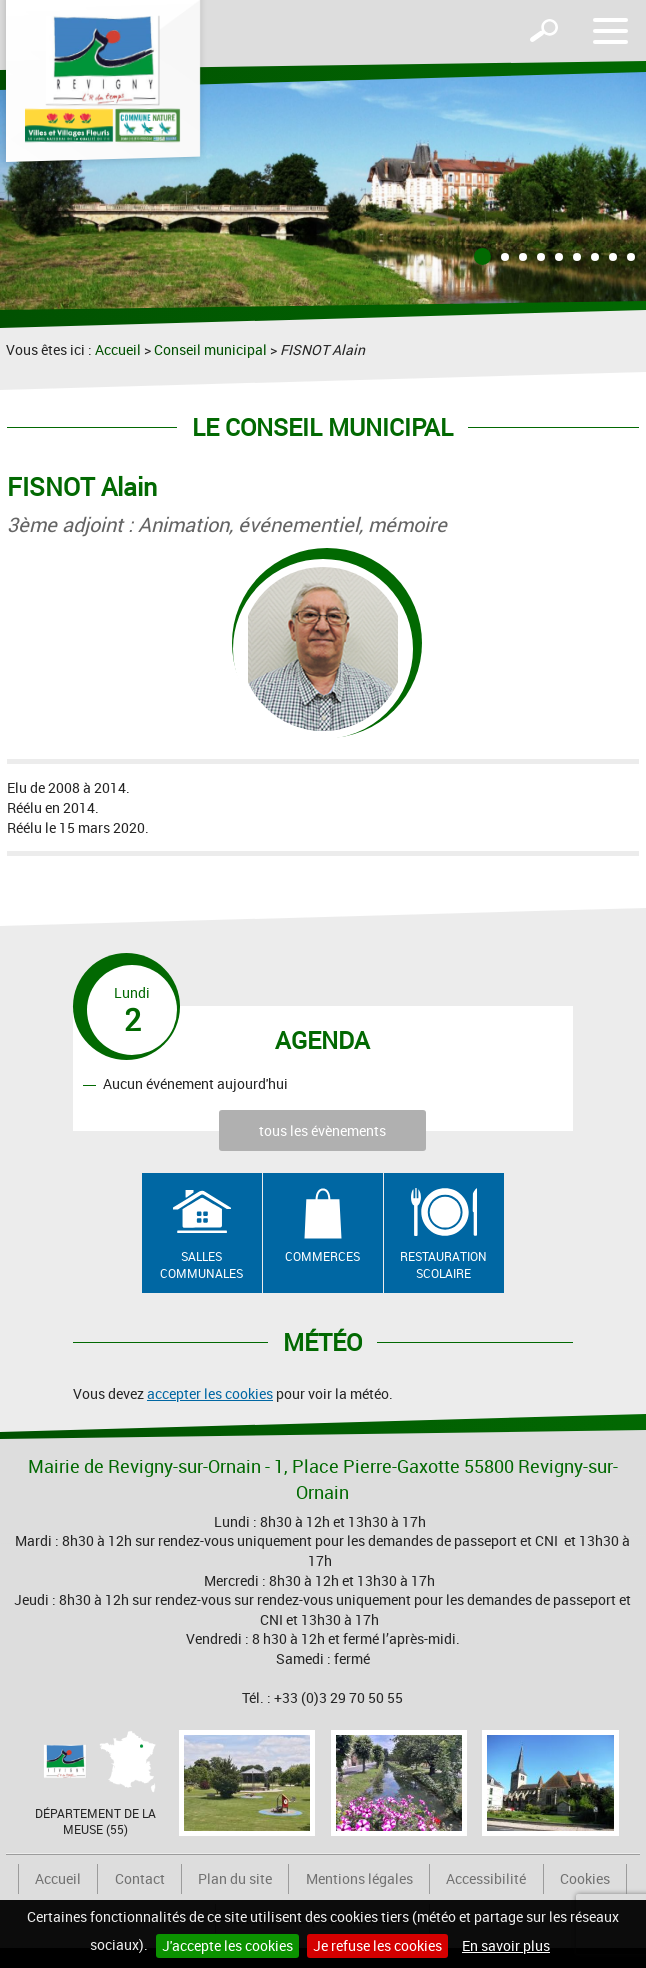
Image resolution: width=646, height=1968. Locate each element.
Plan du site (235, 1878)
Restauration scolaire (443, 1264)
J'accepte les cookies (227, 1945)
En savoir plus (506, 1945)
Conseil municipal (210, 349)
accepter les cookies (210, 1393)
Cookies (585, 1878)
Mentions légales (359, 1878)
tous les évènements (322, 1130)
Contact (140, 1878)
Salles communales (201, 1264)
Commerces (322, 1256)
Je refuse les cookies (377, 1945)
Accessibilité (486, 1878)
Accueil (118, 349)
